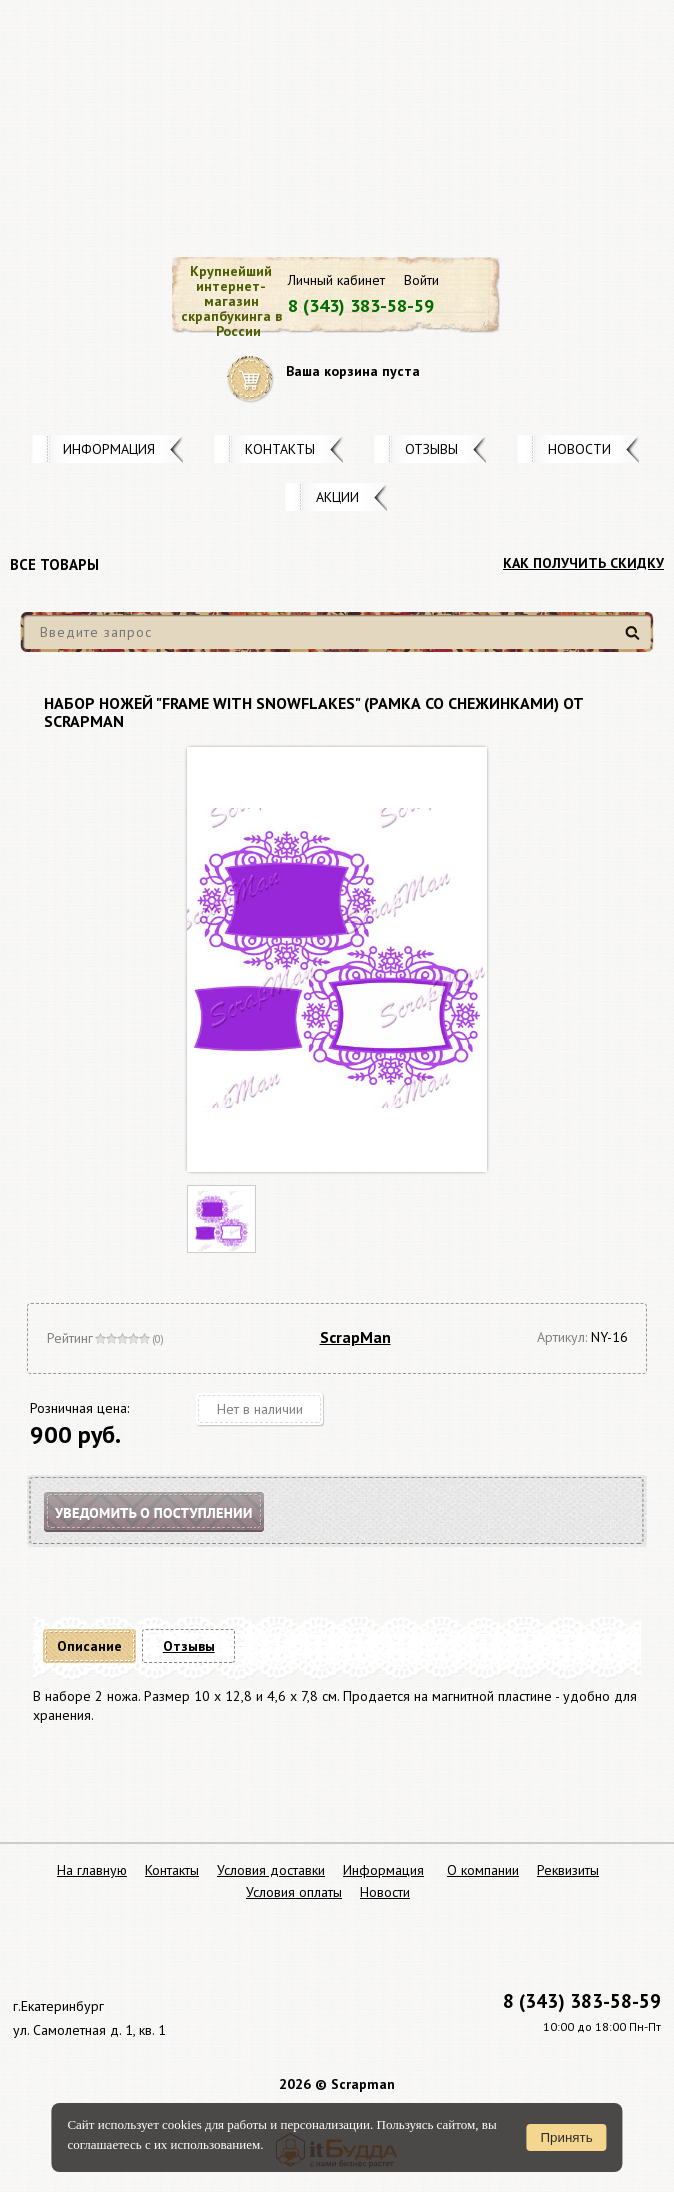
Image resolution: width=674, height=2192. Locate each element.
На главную (92, 1870)
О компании (483, 1870)
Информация (109, 449)
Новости (579, 449)
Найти (635, 640)
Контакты (280, 449)
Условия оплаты (294, 1892)
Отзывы (431, 449)
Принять (567, 2137)
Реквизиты (568, 1870)
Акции (337, 497)
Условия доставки (271, 1870)
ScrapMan (355, 1337)
